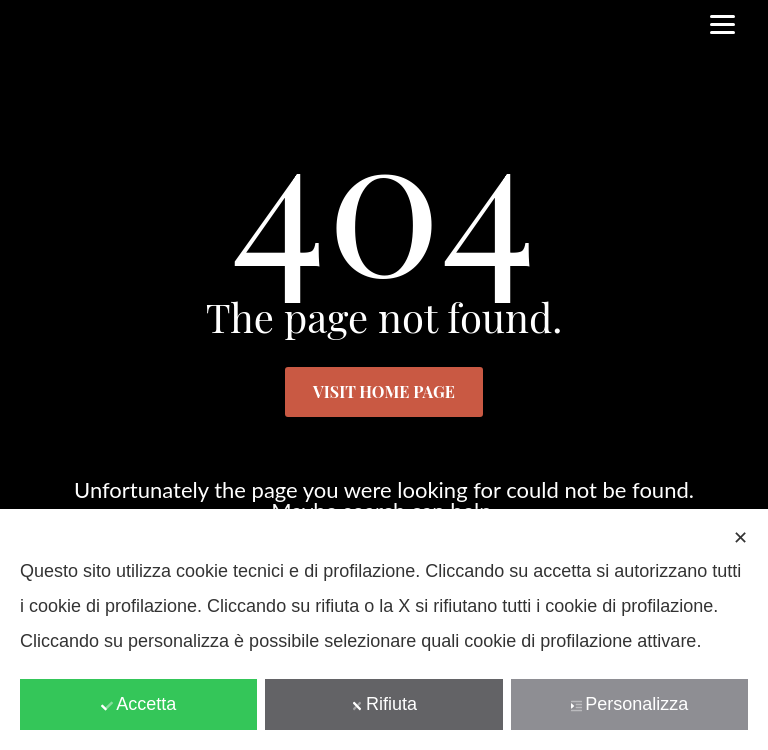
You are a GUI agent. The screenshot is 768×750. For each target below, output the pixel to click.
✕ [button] (740, 538)
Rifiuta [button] (384, 704)
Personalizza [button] (629, 704)
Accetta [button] (138, 704)
